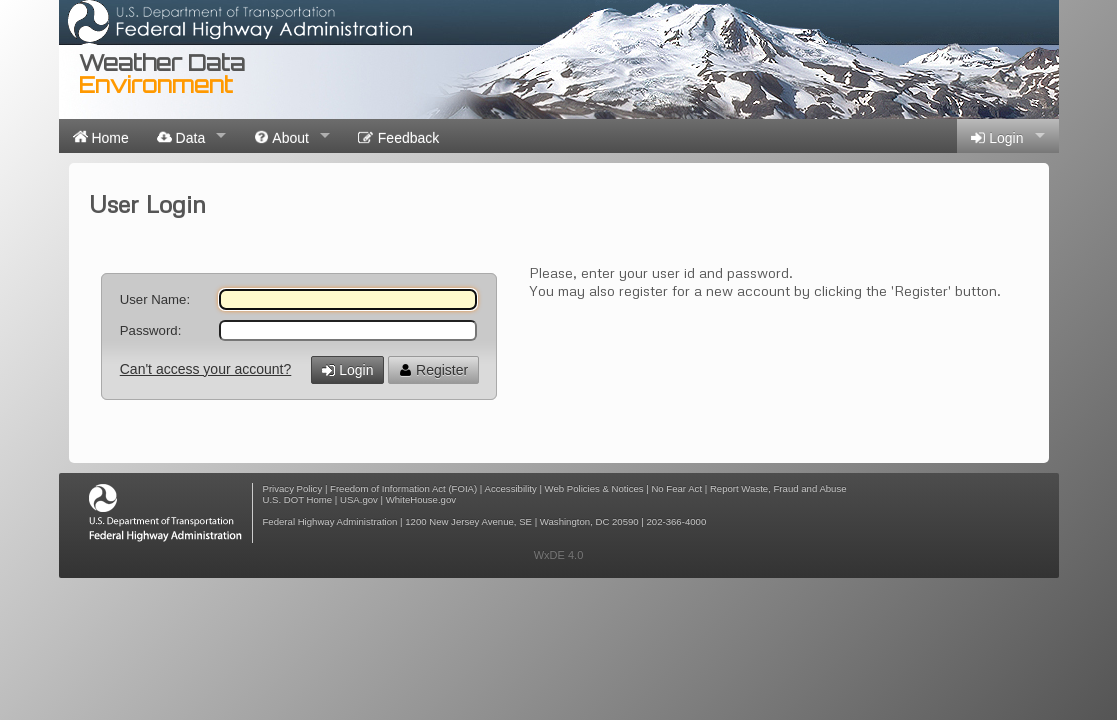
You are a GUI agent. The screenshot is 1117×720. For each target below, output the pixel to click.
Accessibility (511, 488)
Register (433, 370)
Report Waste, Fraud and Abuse (778, 488)
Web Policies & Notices (594, 488)
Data (181, 137)
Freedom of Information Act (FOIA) (403, 488)
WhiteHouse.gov (421, 499)
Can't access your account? (206, 369)
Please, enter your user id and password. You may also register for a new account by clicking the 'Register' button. (765, 281)
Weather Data (162, 73)
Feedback (398, 137)
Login (997, 138)
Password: (151, 330)
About (281, 137)
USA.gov (359, 499)
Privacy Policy (293, 488)
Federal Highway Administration (330, 521)
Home (101, 137)
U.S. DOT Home (298, 499)
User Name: (155, 299)
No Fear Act (676, 488)
